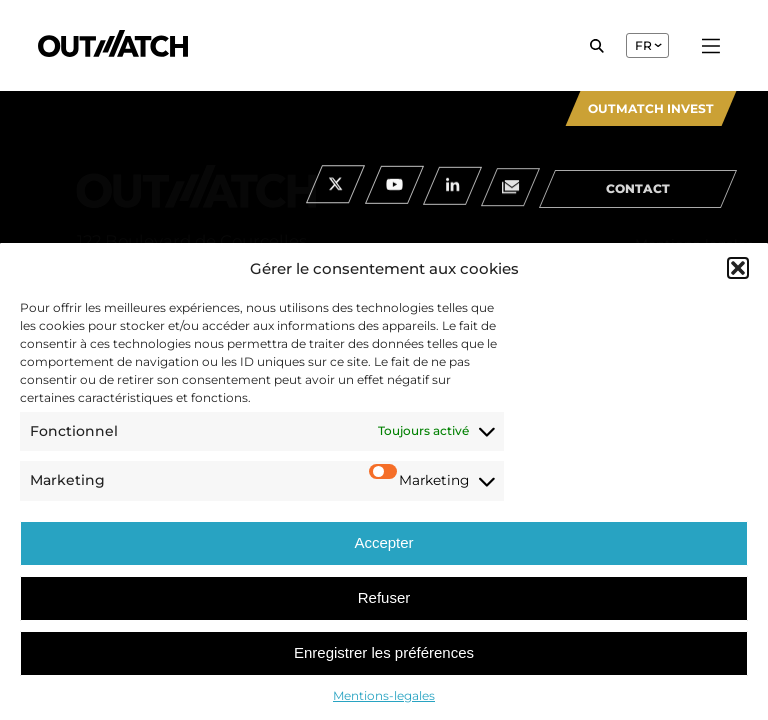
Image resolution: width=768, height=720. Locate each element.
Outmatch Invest (651, 108)
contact (638, 197)
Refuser (384, 597)
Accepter (383, 542)
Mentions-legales (384, 695)
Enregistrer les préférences (384, 652)
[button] (738, 268)
